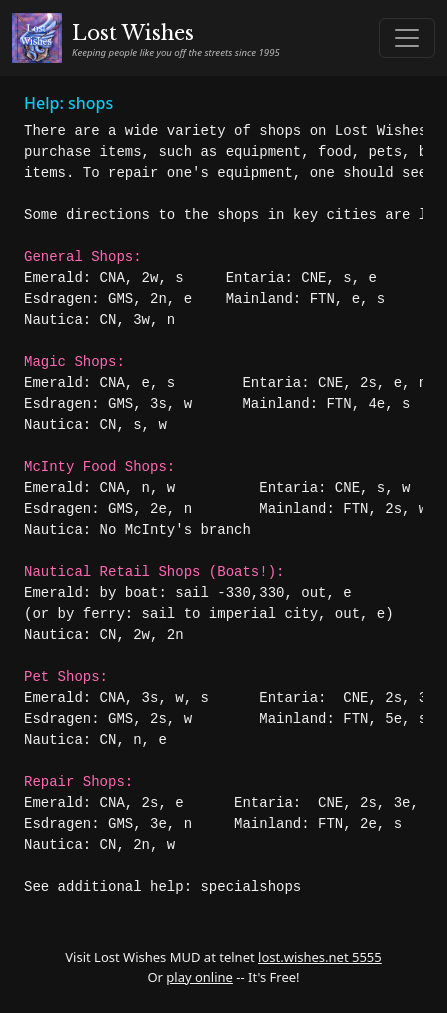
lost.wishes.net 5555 (320, 957)
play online (199, 977)
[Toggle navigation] (407, 38)
